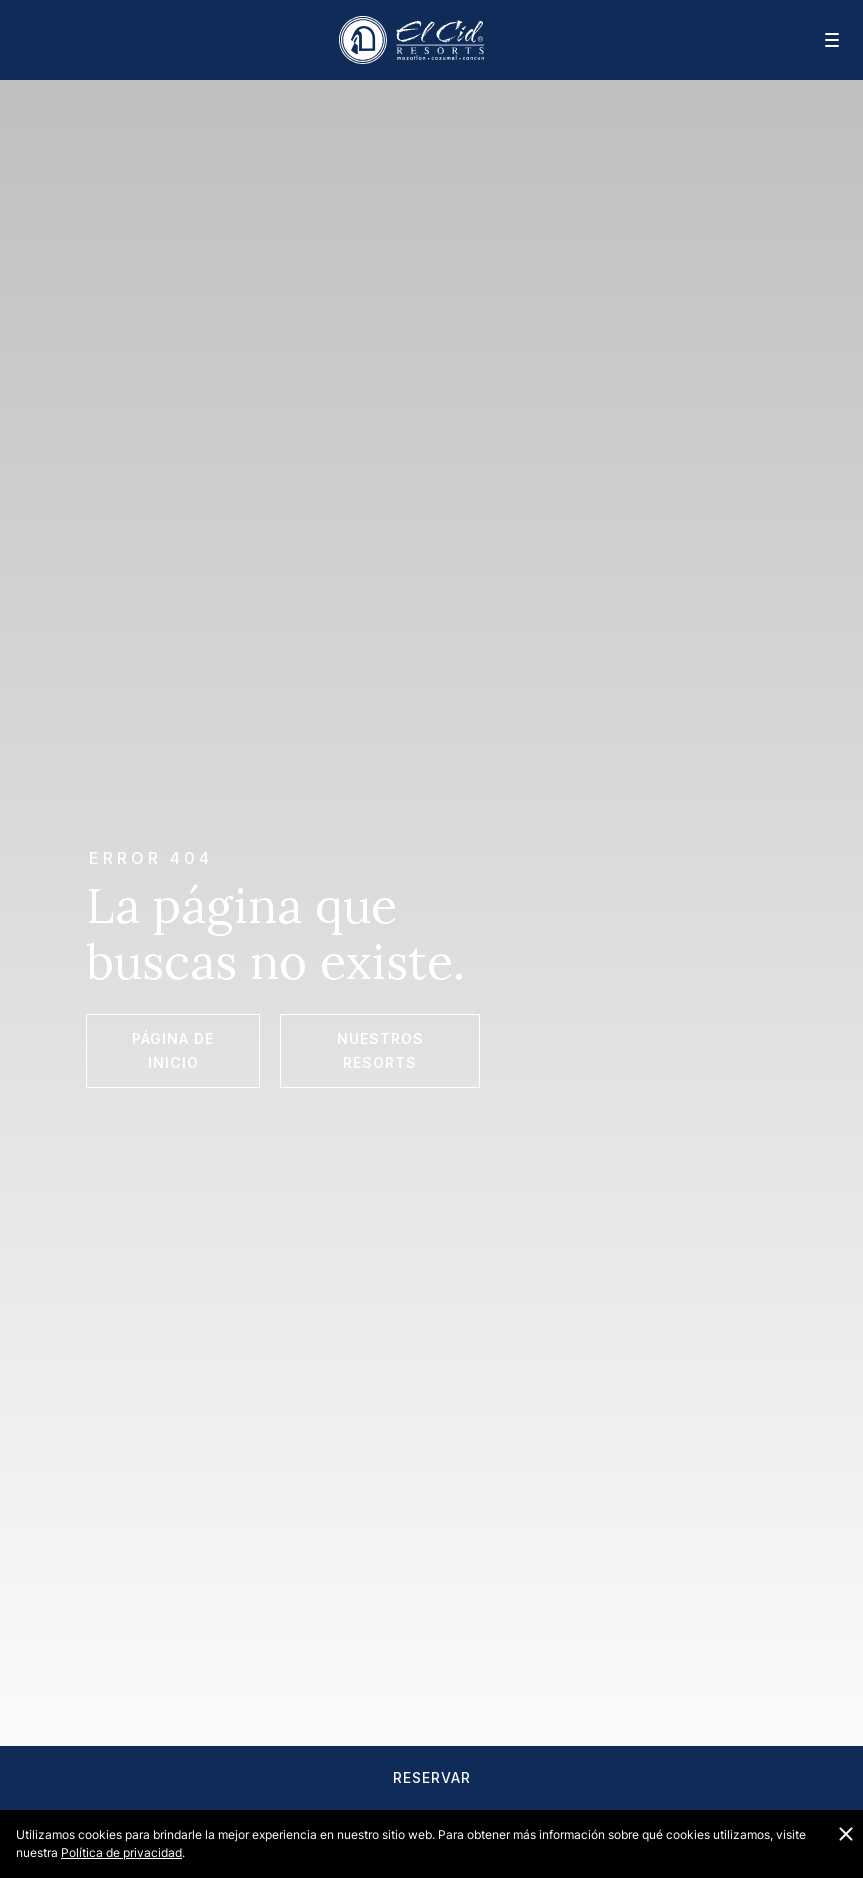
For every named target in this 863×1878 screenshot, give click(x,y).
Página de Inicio (173, 1050)
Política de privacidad (121, 1852)
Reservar (432, 1777)
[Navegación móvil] (819, 40)
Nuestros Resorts (380, 1050)
